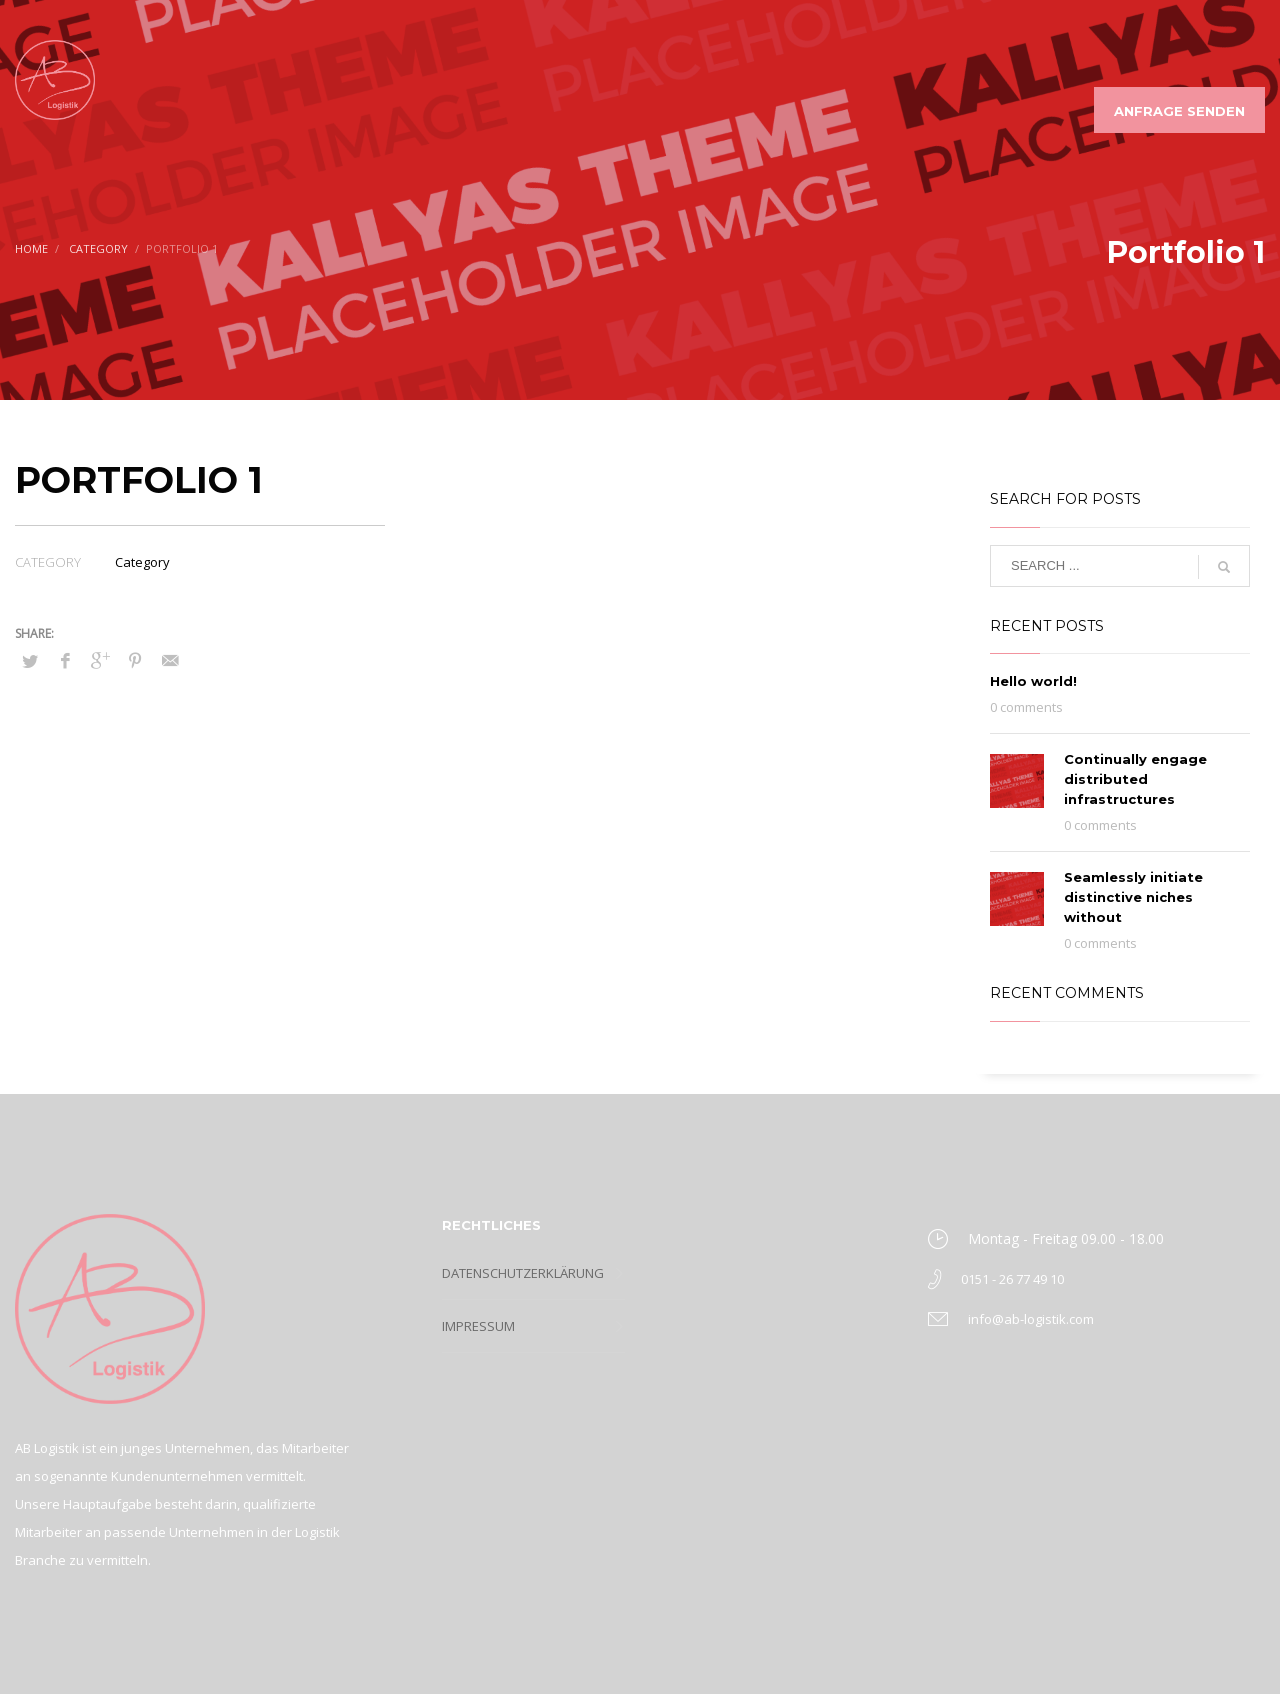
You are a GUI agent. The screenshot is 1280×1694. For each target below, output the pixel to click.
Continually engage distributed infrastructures (1135, 779)
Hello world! (1033, 681)
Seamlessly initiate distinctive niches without (1133, 897)
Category (142, 562)
